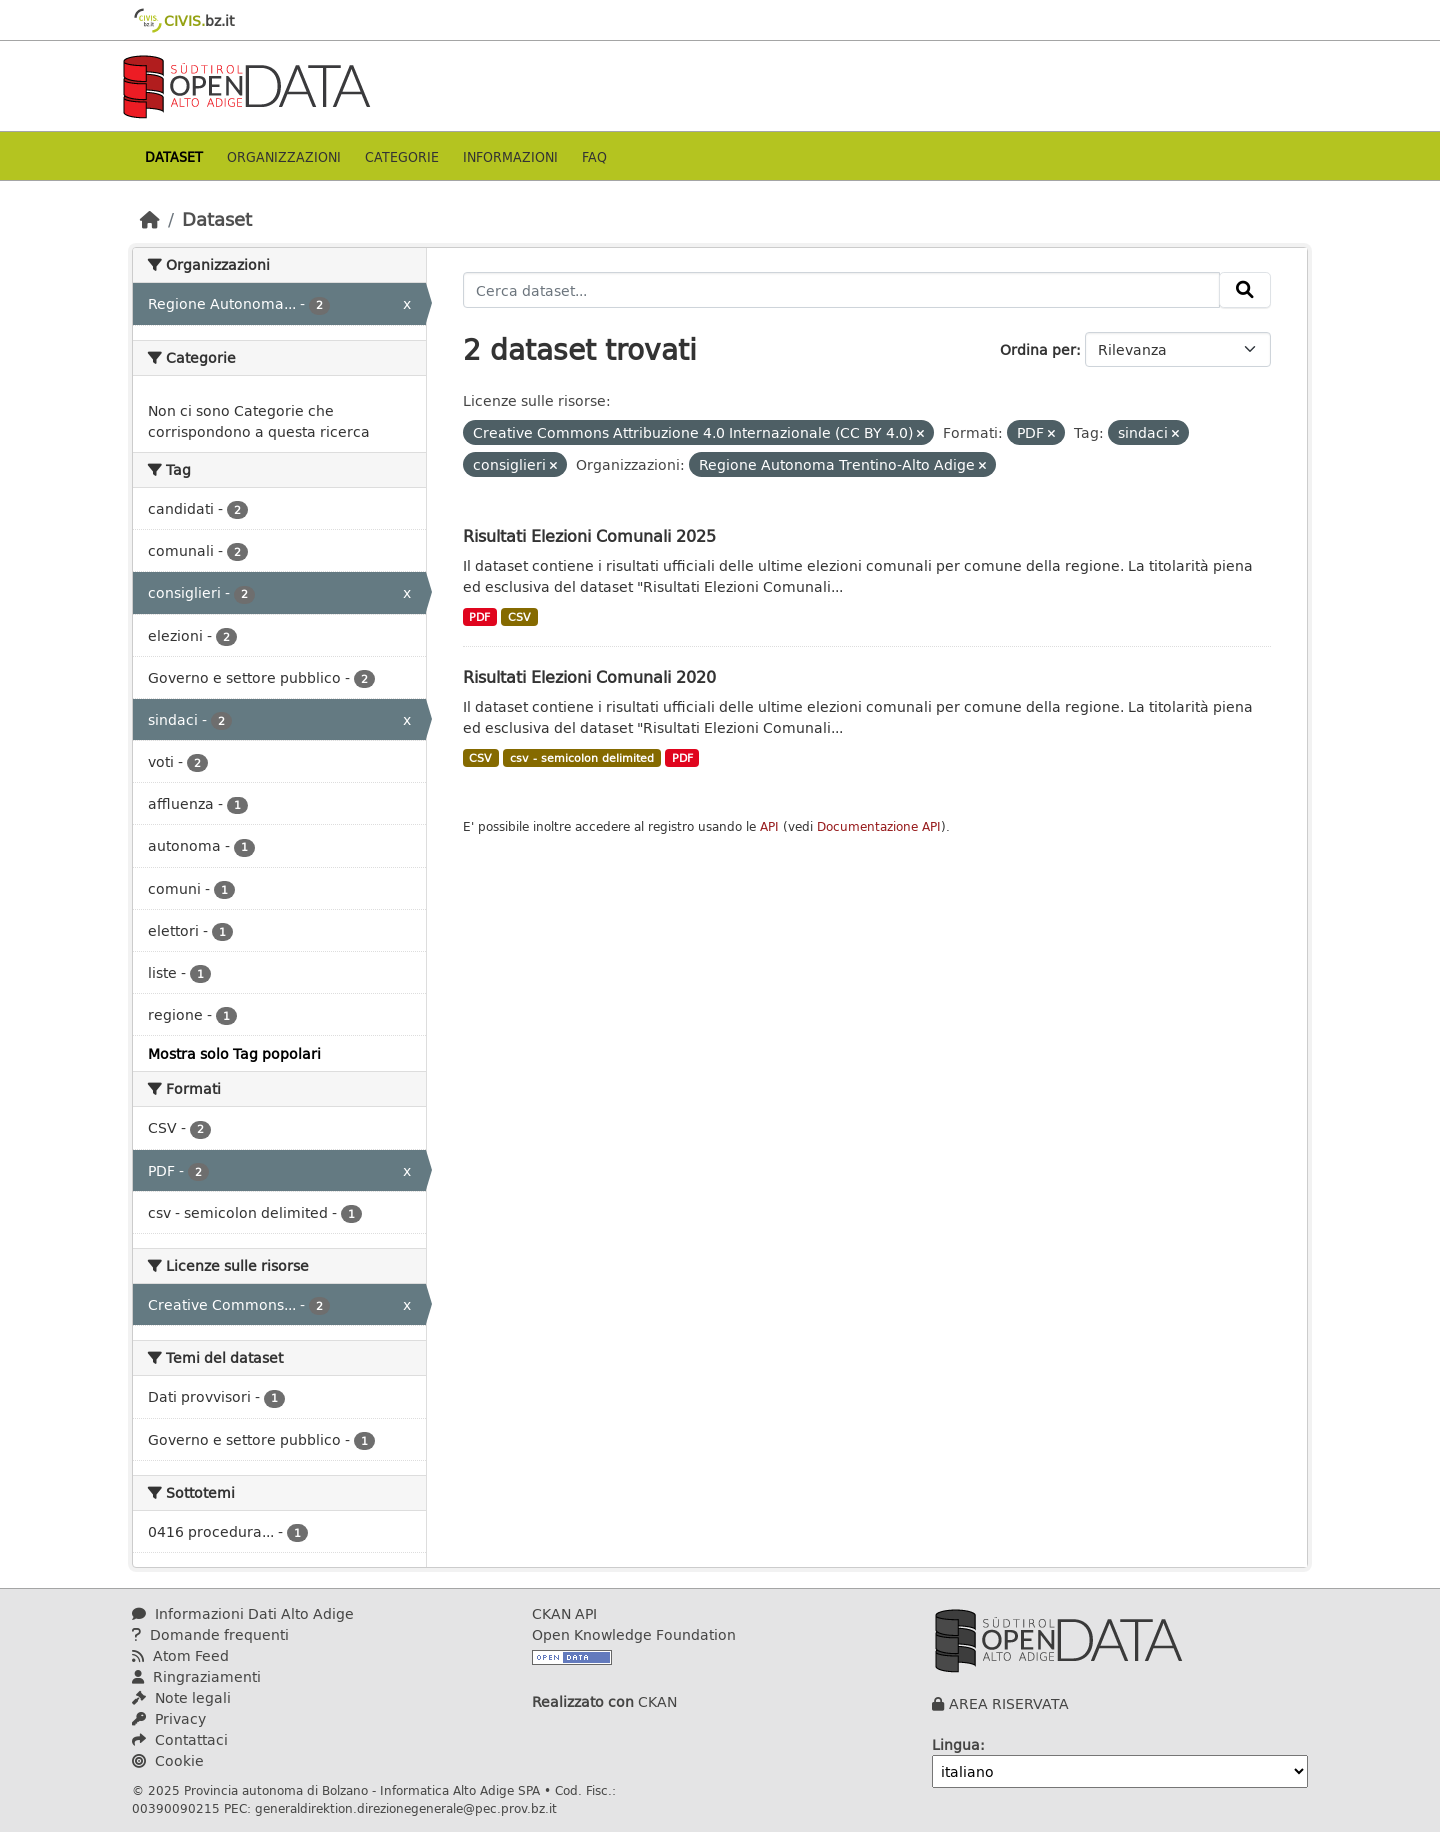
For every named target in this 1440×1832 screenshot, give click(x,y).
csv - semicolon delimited (582, 758)
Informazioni (510, 156)
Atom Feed (180, 1655)
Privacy (169, 1718)
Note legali (181, 1697)
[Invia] (1245, 290)
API (769, 826)
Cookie (168, 1760)
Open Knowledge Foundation (634, 1634)
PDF (479, 617)
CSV (519, 617)
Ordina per (1038, 349)
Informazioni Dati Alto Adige (243, 1613)
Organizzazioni (284, 156)
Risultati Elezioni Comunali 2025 (589, 535)
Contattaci (180, 1739)
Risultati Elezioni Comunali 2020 (589, 676)
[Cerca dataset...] (842, 290)
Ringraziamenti (196, 1676)
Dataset (174, 156)
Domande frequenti (210, 1634)
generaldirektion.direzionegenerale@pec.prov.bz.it (406, 1808)
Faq (594, 156)
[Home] (150, 219)
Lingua (956, 1744)
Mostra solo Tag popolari (234, 1053)
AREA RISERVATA (1009, 1703)
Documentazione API (879, 826)
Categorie (402, 156)
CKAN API (564, 1613)
